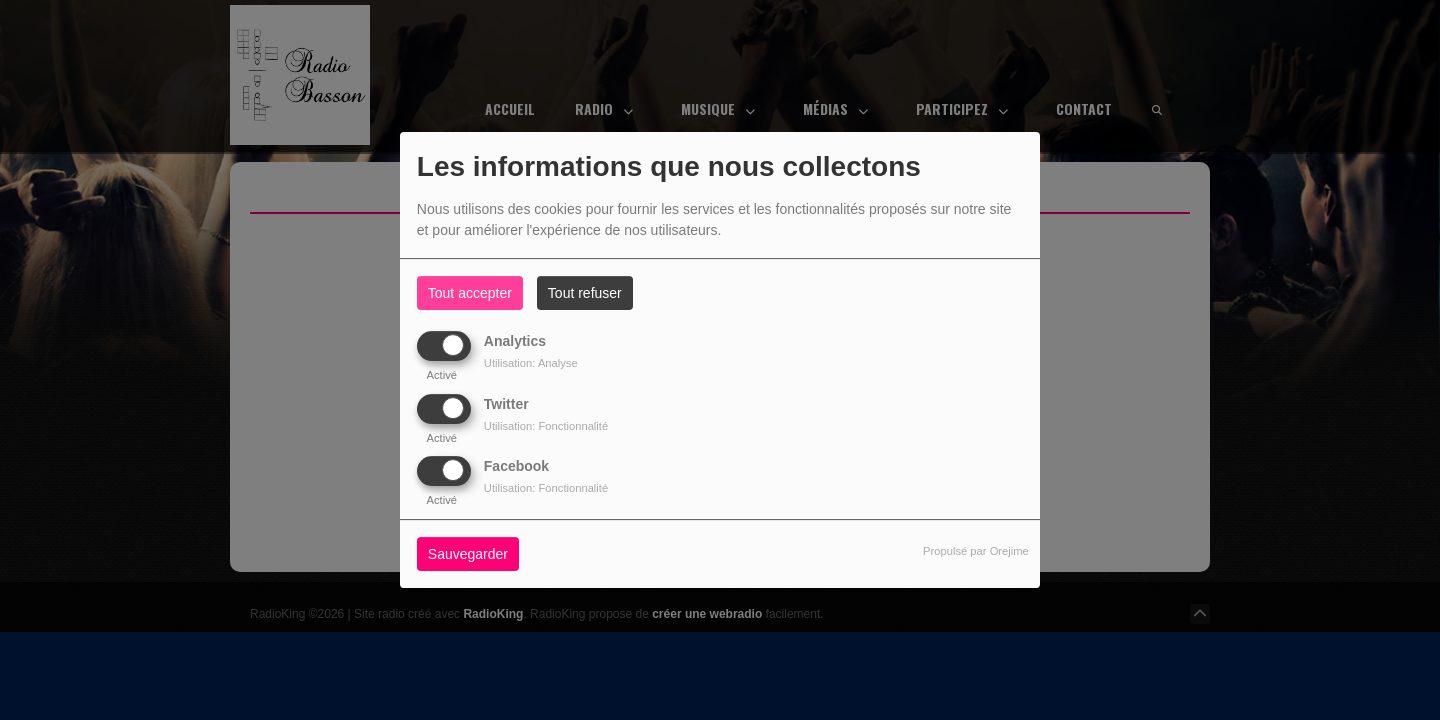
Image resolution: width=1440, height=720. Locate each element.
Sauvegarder (468, 554)
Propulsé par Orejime (976, 551)
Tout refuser (585, 293)
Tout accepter (470, 293)
